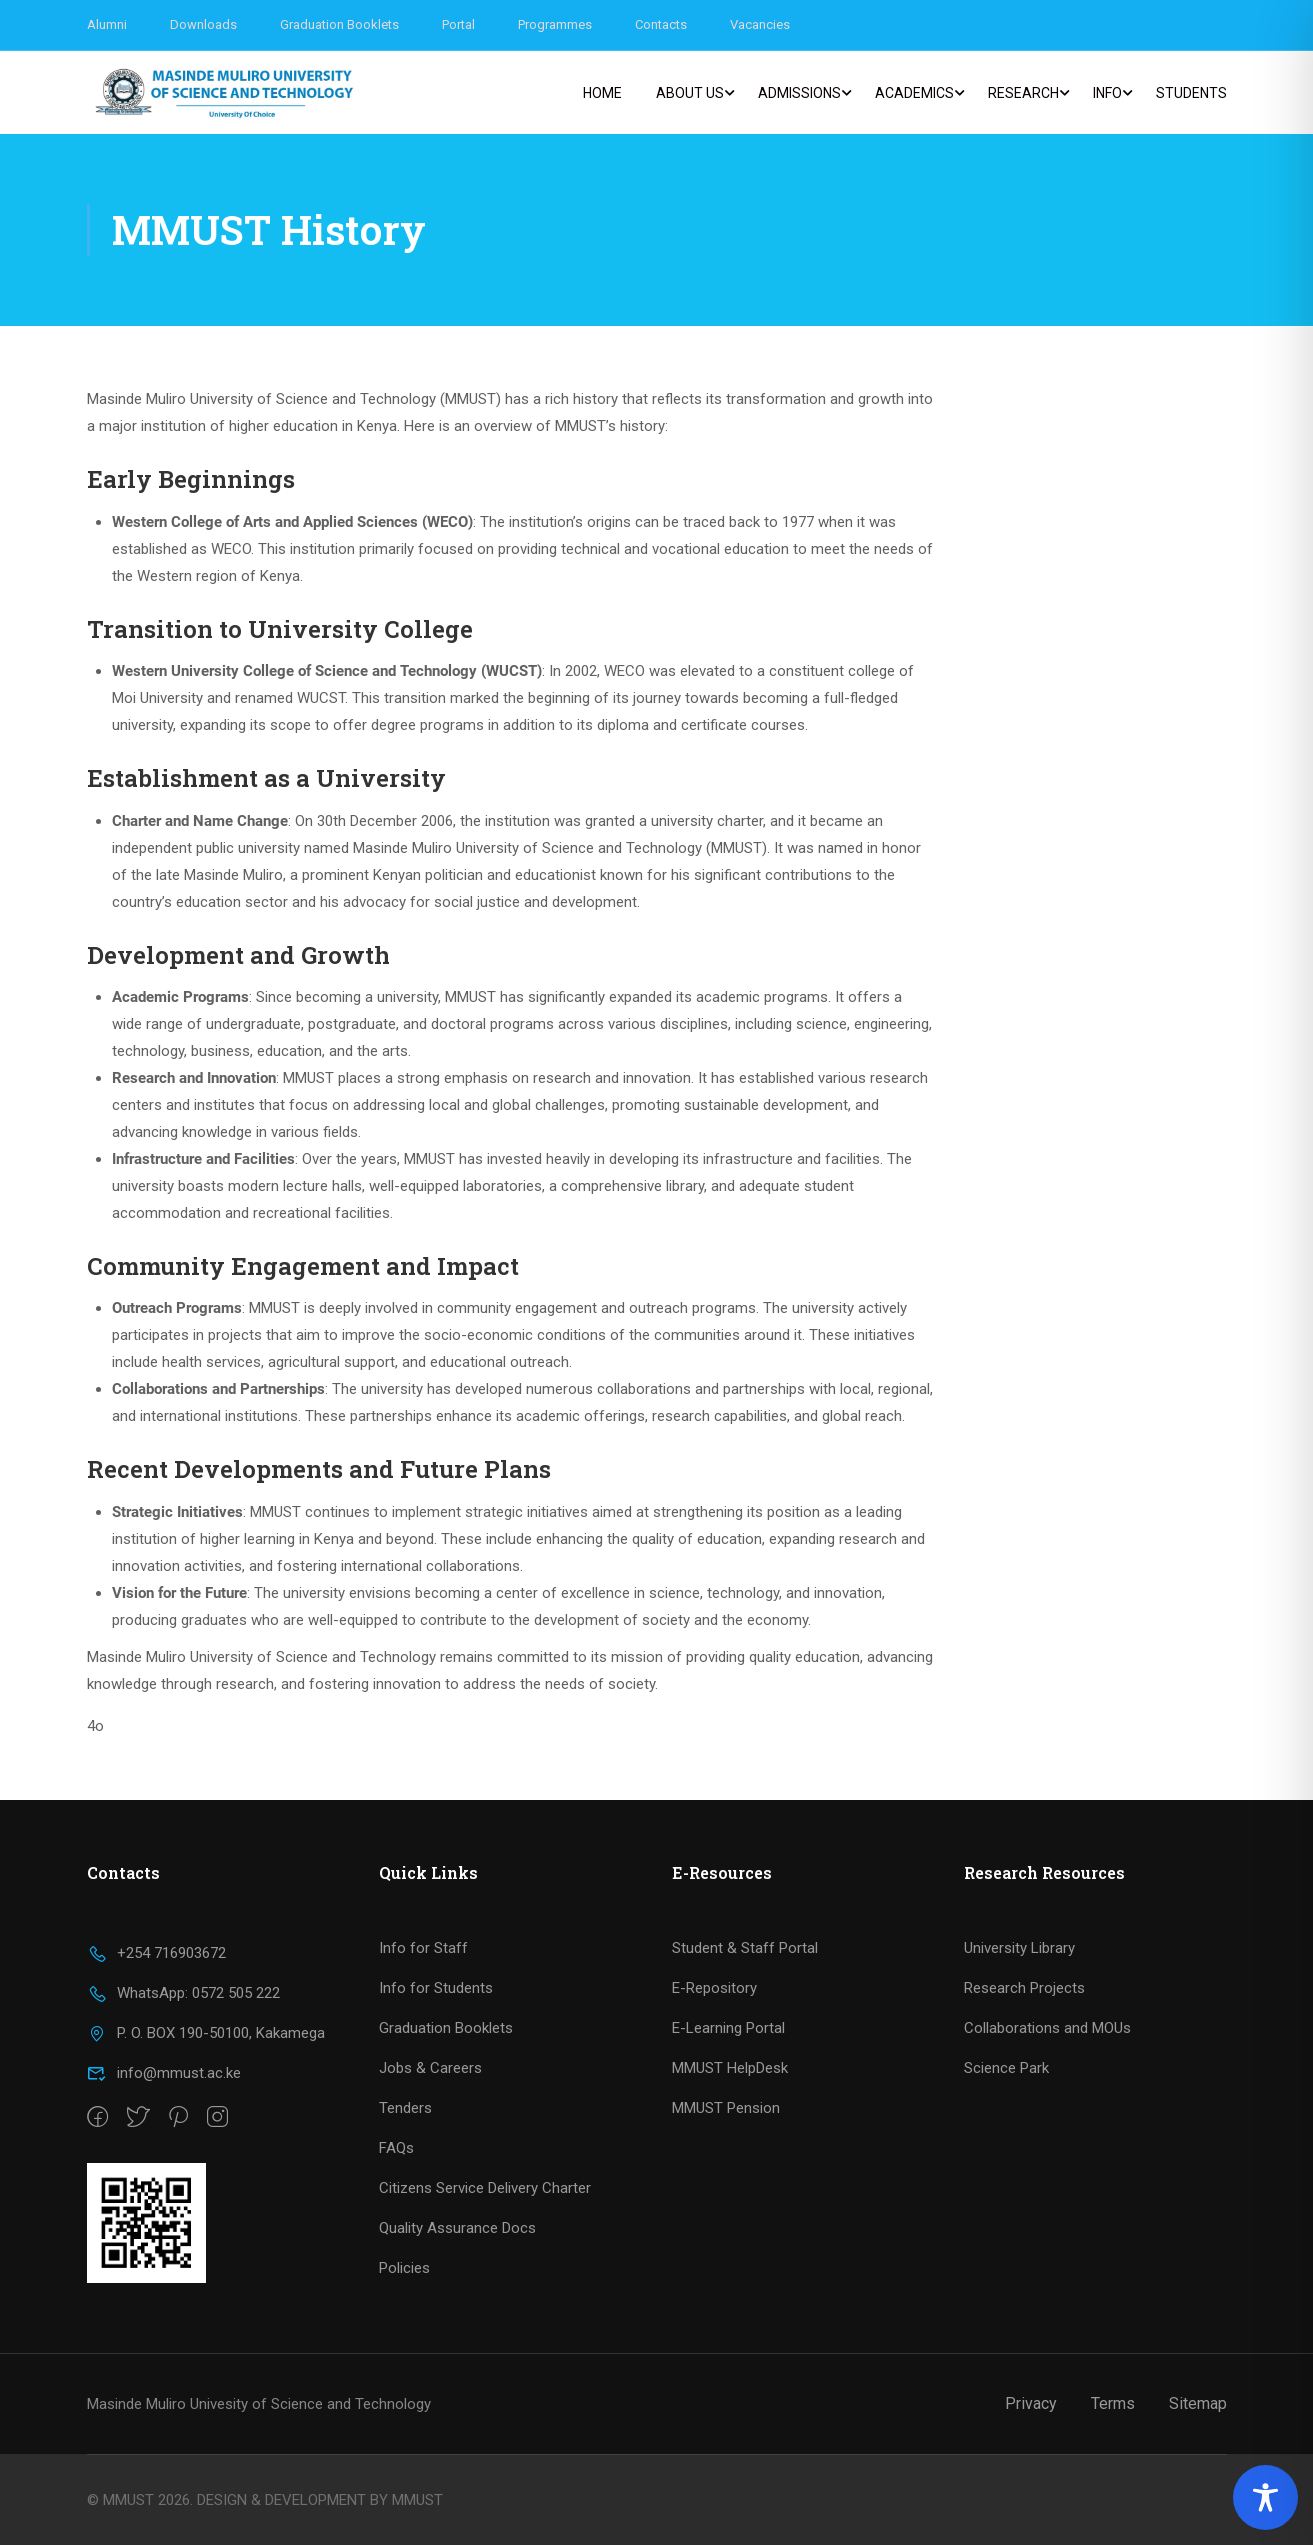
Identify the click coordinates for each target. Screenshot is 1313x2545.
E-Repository (714, 1988)
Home (602, 93)
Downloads (203, 24)
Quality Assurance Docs (457, 2228)
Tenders (405, 2108)
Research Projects (1024, 1988)
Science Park (1006, 2068)
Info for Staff (423, 1948)
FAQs (396, 2148)
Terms (1113, 2403)
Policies (404, 2268)
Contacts (661, 24)
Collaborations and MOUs (1047, 2028)
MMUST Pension (726, 2108)
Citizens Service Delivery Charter (485, 2188)
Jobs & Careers (430, 2068)
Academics (914, 93)
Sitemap (1198, 2403)
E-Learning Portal (728, 2028)
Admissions (799, 93)
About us (690, 93)
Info (1107, 93)
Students (1191, 93)
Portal (458, 24)
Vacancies (760, 24)
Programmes (555, 24)
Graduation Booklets (339, 24)
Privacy (1031, 2403)
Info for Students (436, 1988)
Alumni (107, 24)
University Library (1019, 1948)
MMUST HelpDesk (730, 2068)
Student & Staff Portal (745, 1948)
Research (1023, 93)
